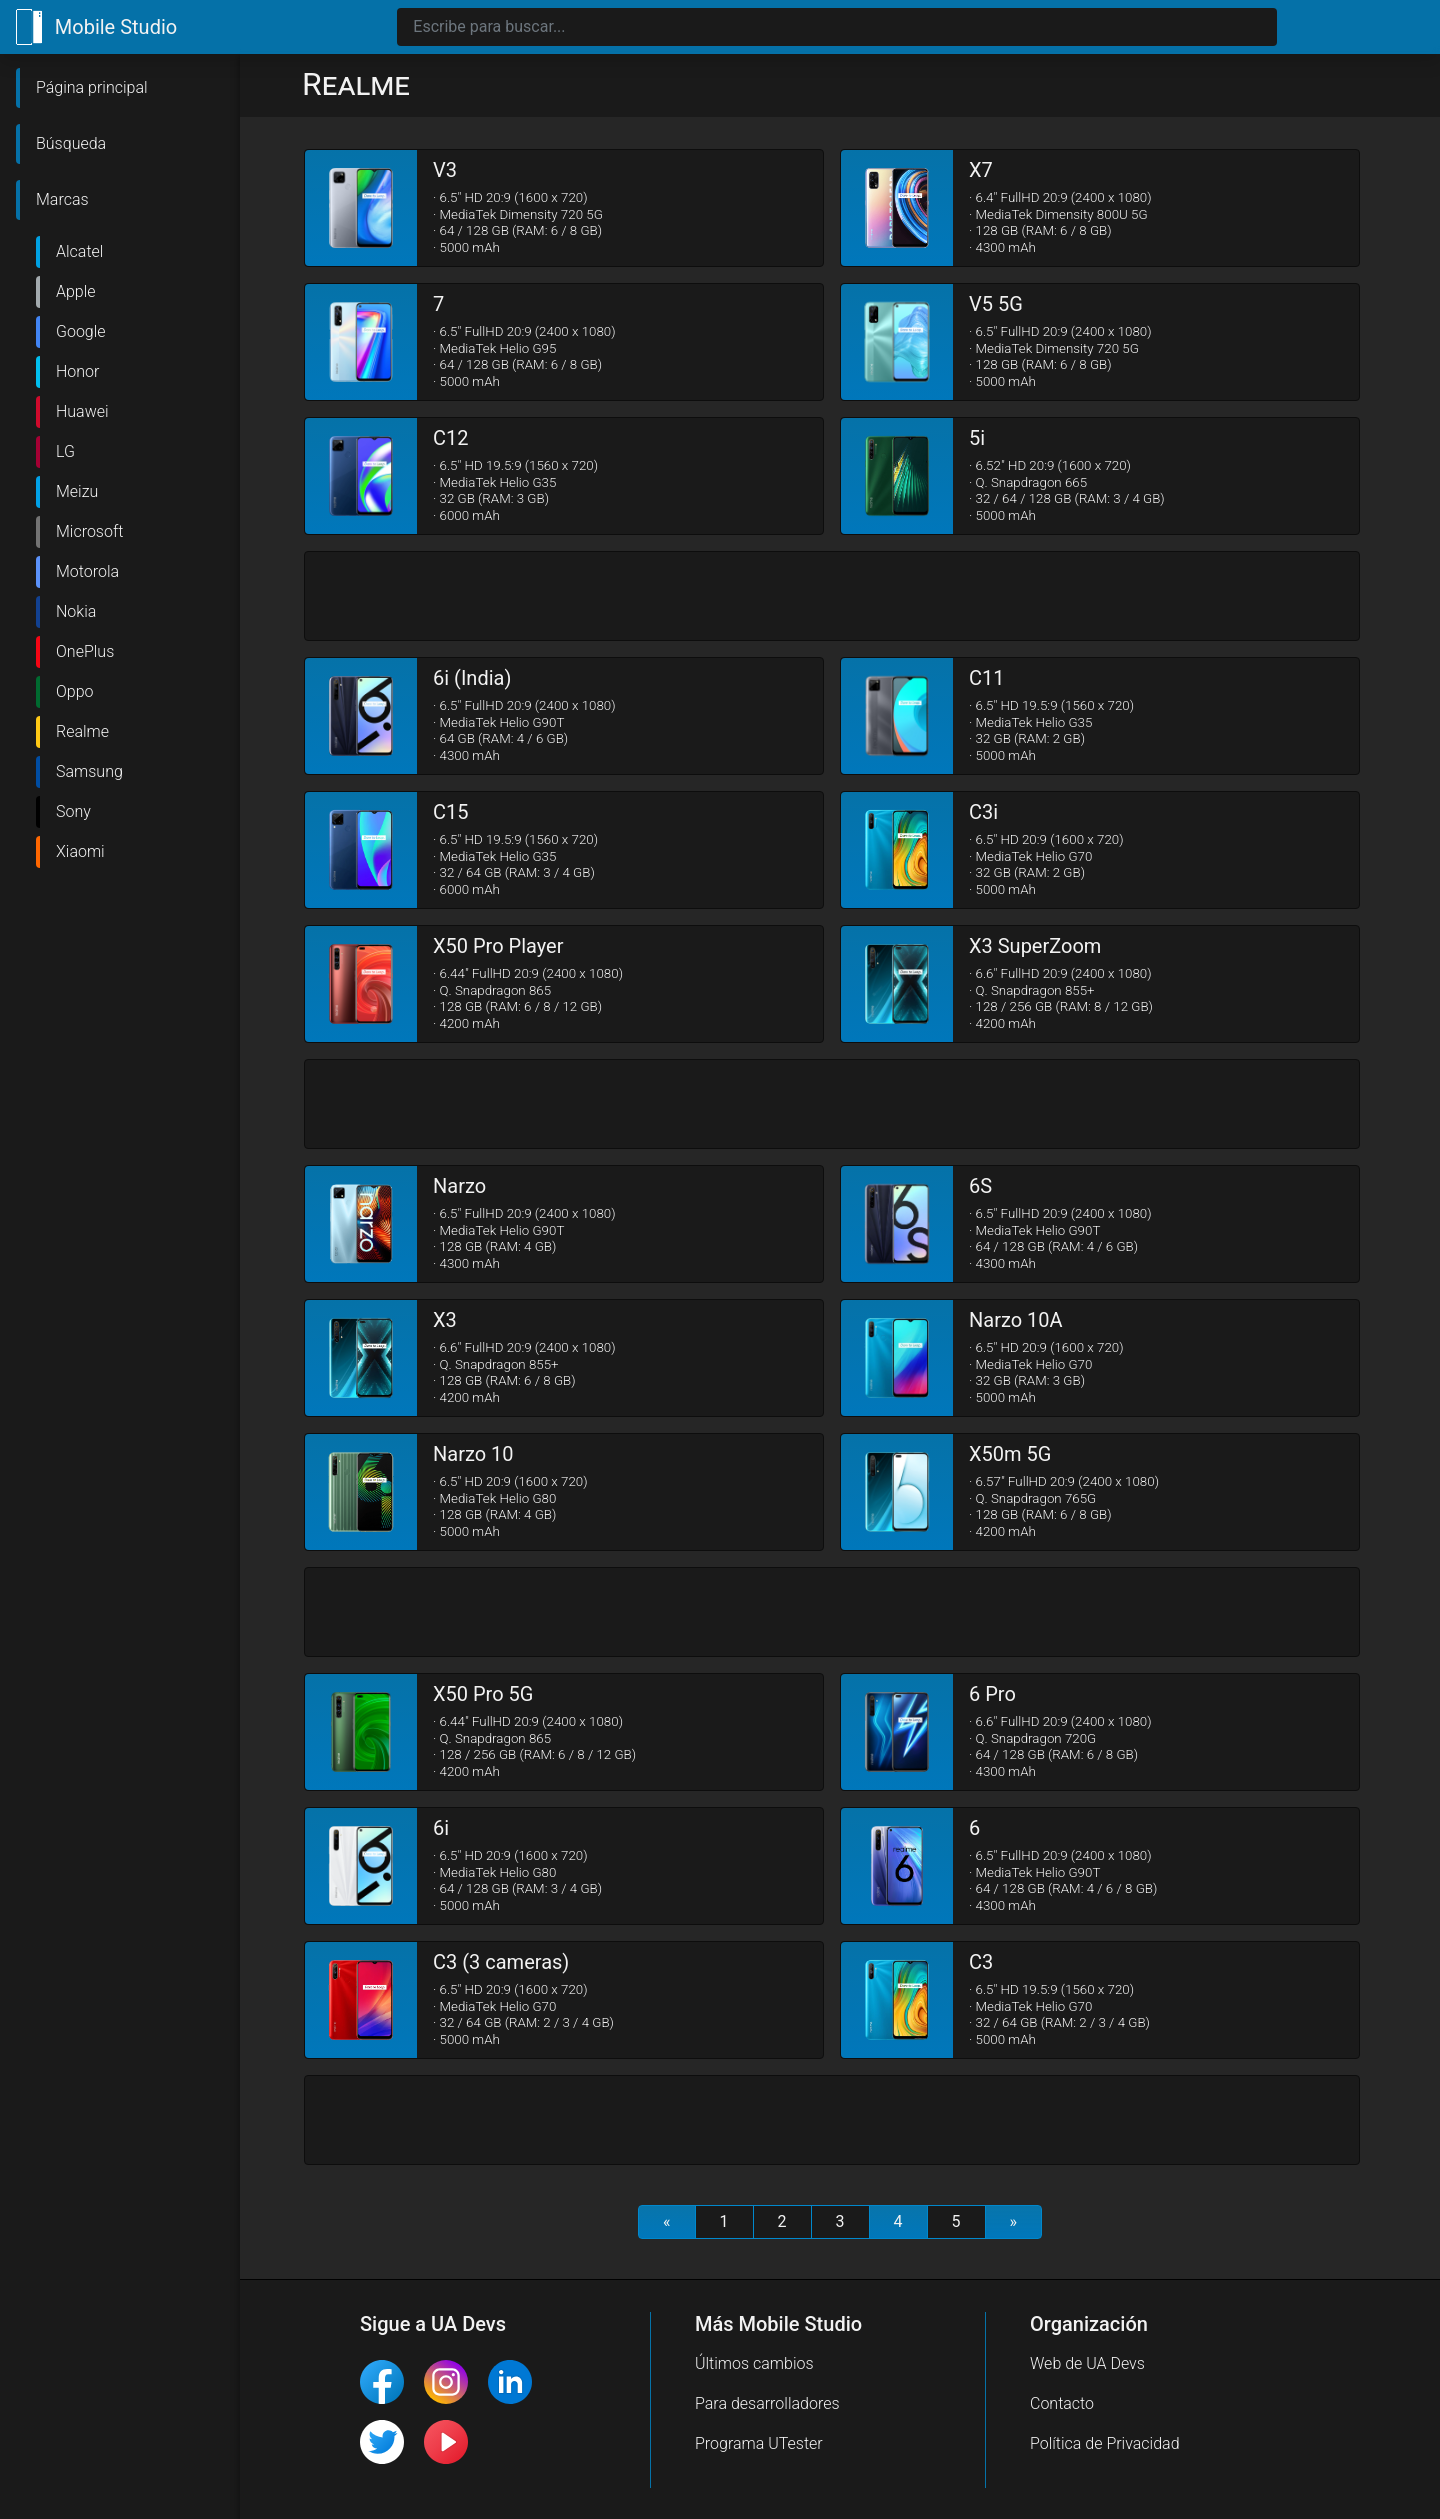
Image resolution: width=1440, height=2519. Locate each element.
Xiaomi (80, 851)
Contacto (1062, 2403)
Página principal (92, 87)
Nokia (76, 611)
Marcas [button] (62, 199)
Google (81, 331)
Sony (73, 811)
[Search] (837, 27)
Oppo (75, 691)
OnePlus (85, 651)
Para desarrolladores (767, 2403)
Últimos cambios (754, 2363)
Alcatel (79, 251)
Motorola (87, 571)
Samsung (89, 771)
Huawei (82, 411)
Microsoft (89, 531)
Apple (76, 291)
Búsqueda (71, 143)
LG (65, 451)
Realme (82, 731)
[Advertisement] (832, 597)
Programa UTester (759, 2443)
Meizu (77, 491)
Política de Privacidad (1105, 2443)
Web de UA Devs (1087, 2363)
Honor (77, 371)
